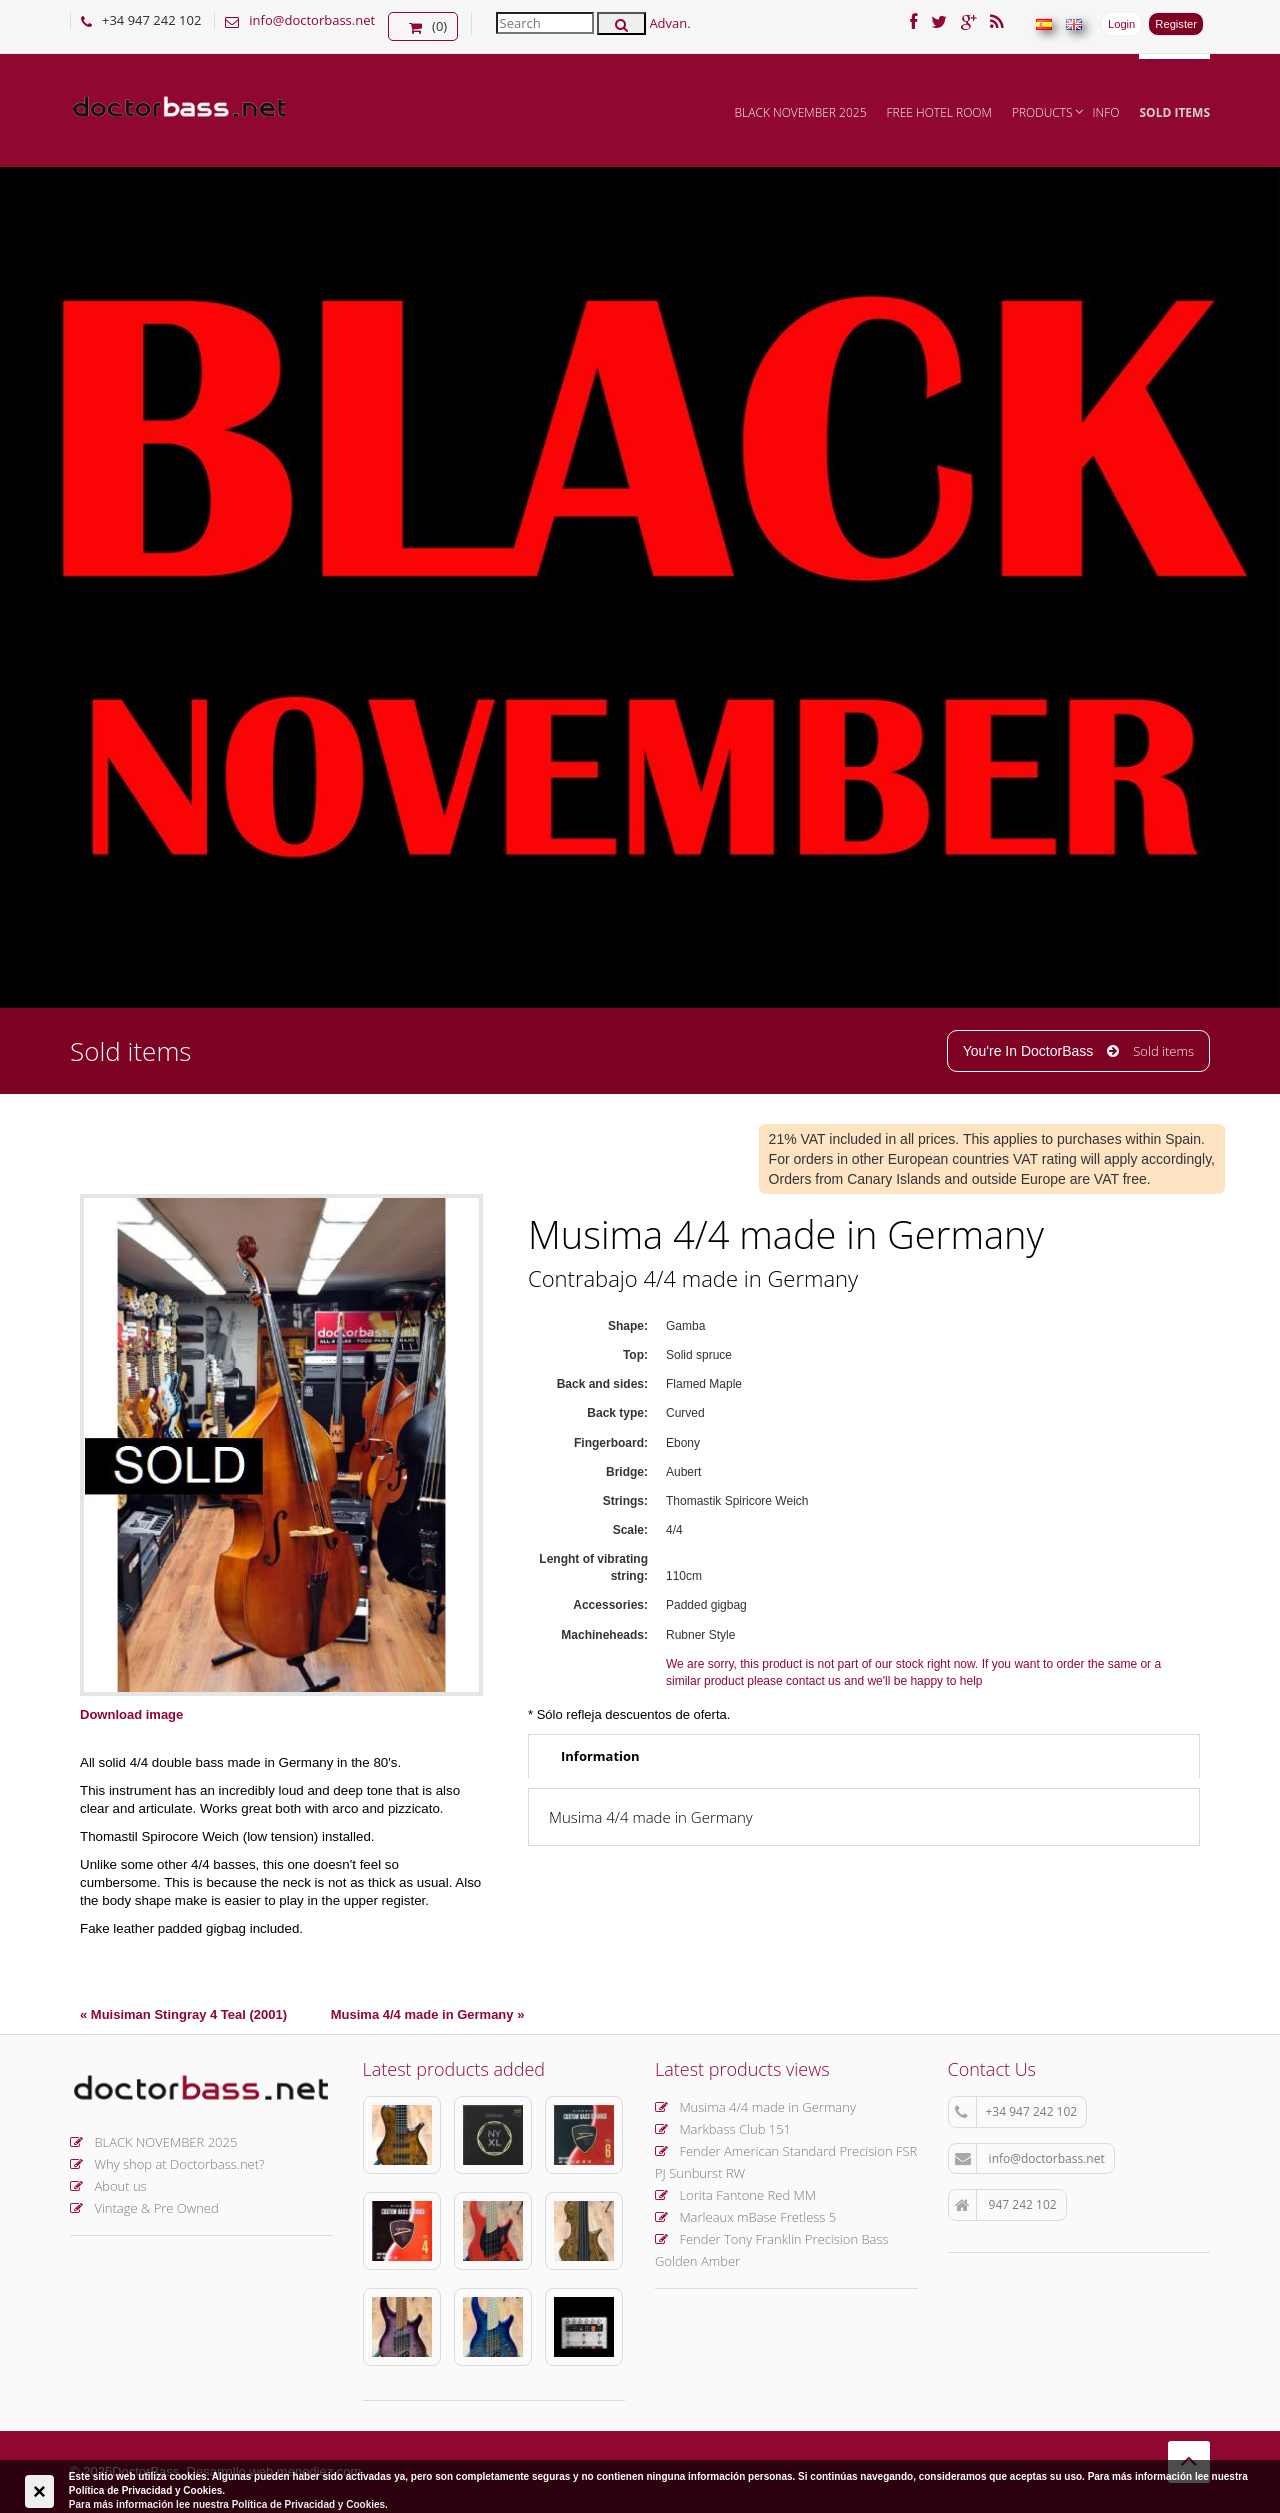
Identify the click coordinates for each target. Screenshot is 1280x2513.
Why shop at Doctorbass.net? (167, 2164)
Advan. (669, 23)
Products (1042, 112)
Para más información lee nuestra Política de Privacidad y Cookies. (228, 2504)
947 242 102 (1006, 2205)
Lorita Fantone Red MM (735, 2195)
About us (108, 2186)
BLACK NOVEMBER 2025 (801, 112)
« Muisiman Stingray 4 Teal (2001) (183, 2014)
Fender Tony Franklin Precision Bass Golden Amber (772, 2250)
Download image (131, 1714)
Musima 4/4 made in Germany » (428, 2014)
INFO (1106, 112)
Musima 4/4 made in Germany (755, 2107)
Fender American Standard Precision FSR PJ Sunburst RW (786, 2162)
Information (600, 1756)
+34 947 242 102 (1016, 2112)
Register (1176, 24)
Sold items (1174, 112)
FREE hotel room (939, 112)
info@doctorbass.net (312, 20)
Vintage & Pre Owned (144, 2208)
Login (1121, 24)
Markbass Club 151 (723, 2129)
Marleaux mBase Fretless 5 (745, 2217)
